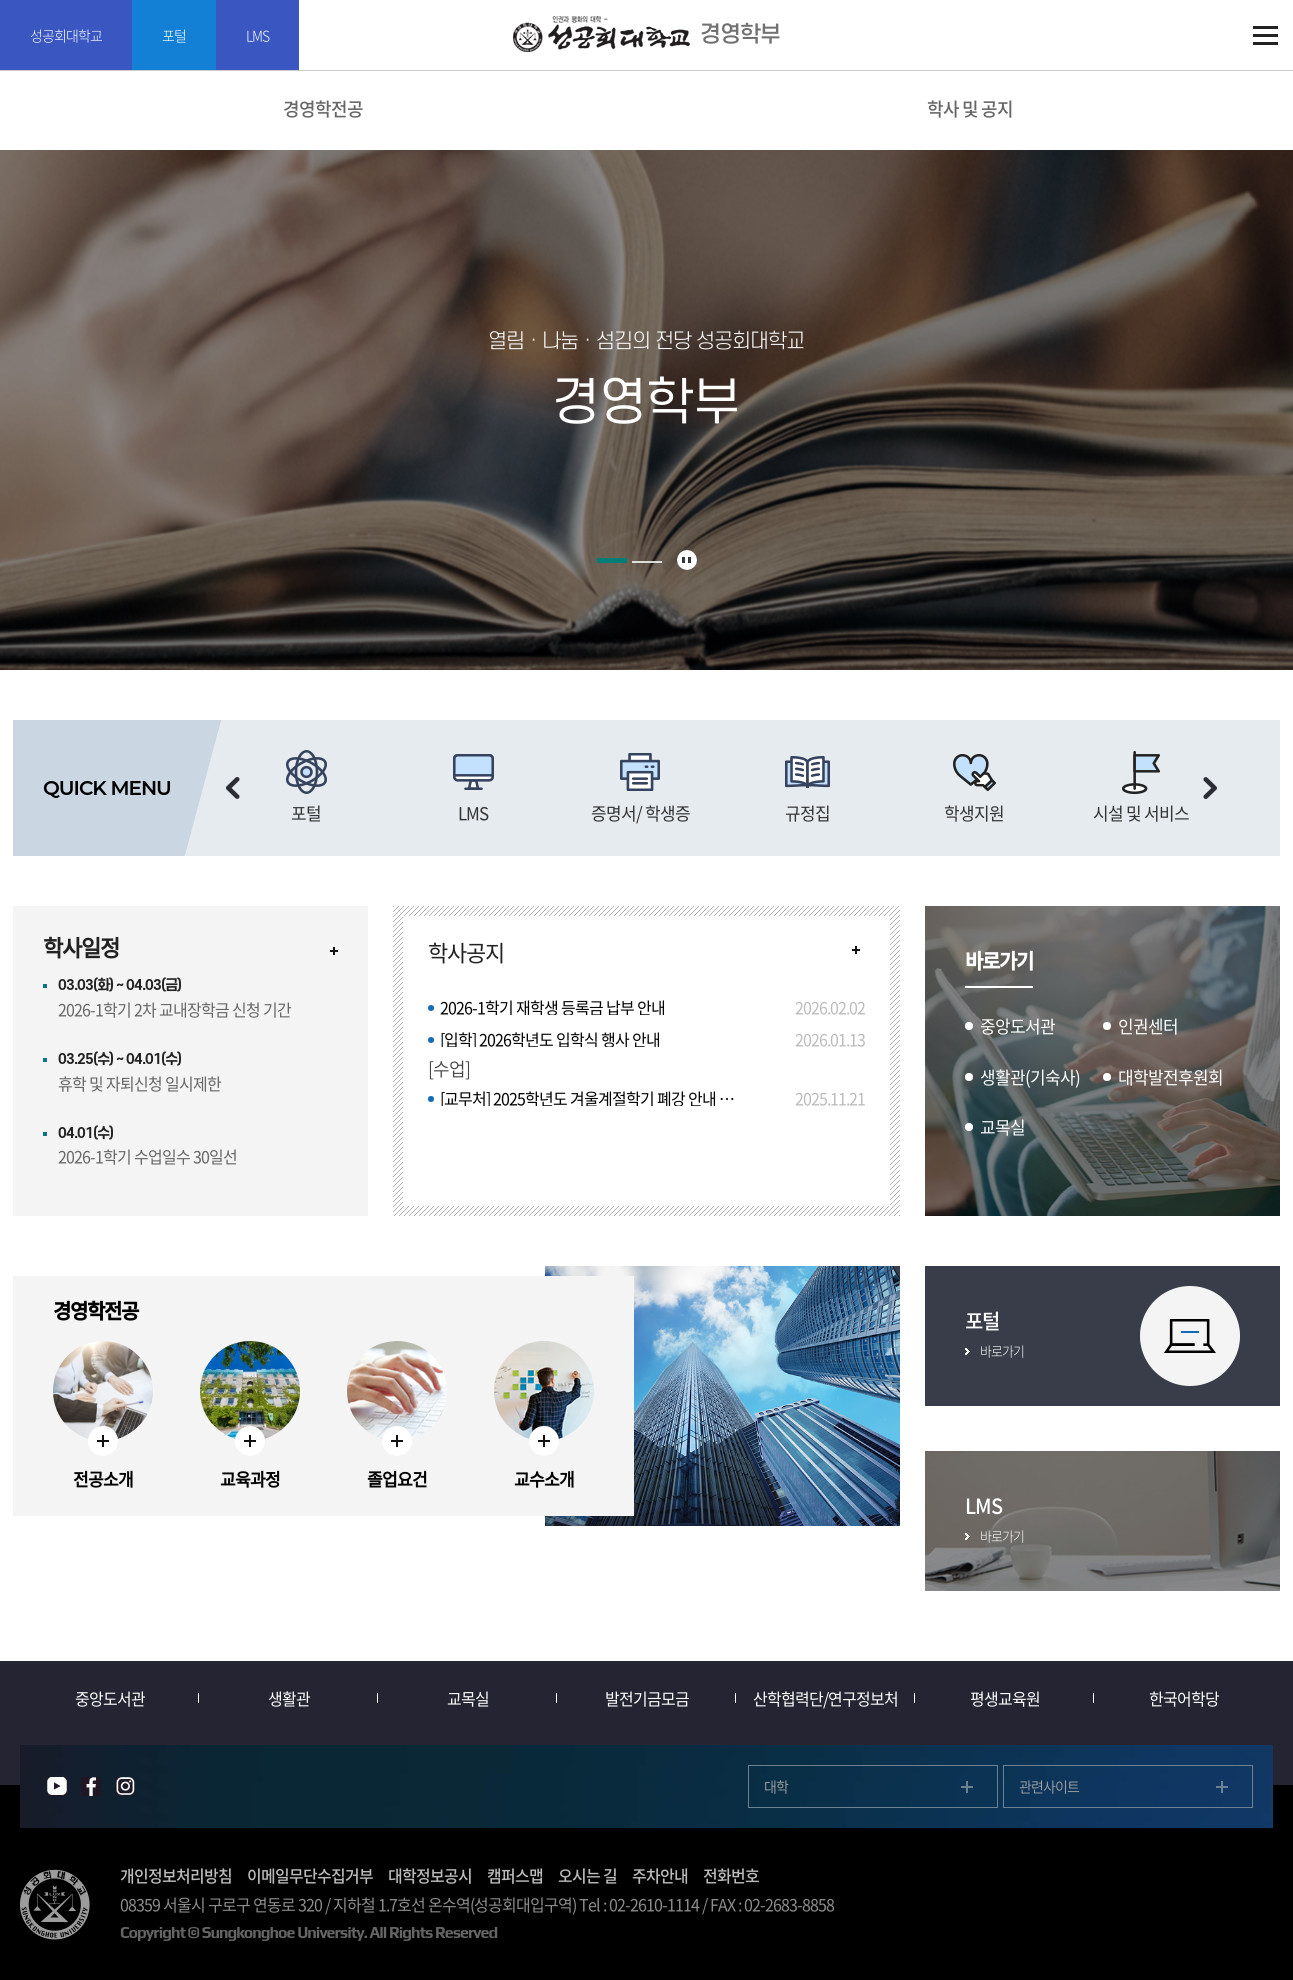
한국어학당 (1184, 1698)
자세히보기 (334, 951)
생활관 (289, 1698)
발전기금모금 (647, 1698)
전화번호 (731, 1875)
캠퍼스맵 (515, 1875)
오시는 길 (587, 1875)
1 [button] (612, 560)
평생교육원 (1005, 1698)
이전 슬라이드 (233, 788)
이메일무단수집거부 (310, 1875)
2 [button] (647, 562)
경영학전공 (323, 108)
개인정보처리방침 (176, 1875)
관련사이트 (1049, 1786)
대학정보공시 (430, 1875)
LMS (257, 35)
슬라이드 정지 (687, 560)
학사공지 (466, 952)
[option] (306, 788)
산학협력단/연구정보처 (825, 1698)
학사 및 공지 (970, 108)
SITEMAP (1265, 35)
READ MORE (856, 950)
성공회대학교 (66, 35)
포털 (174, 35)
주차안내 (660, 1875)
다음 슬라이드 (1210, 788)
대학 (776, 1786)
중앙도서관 (110, 1698)
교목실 (468, 1698)
